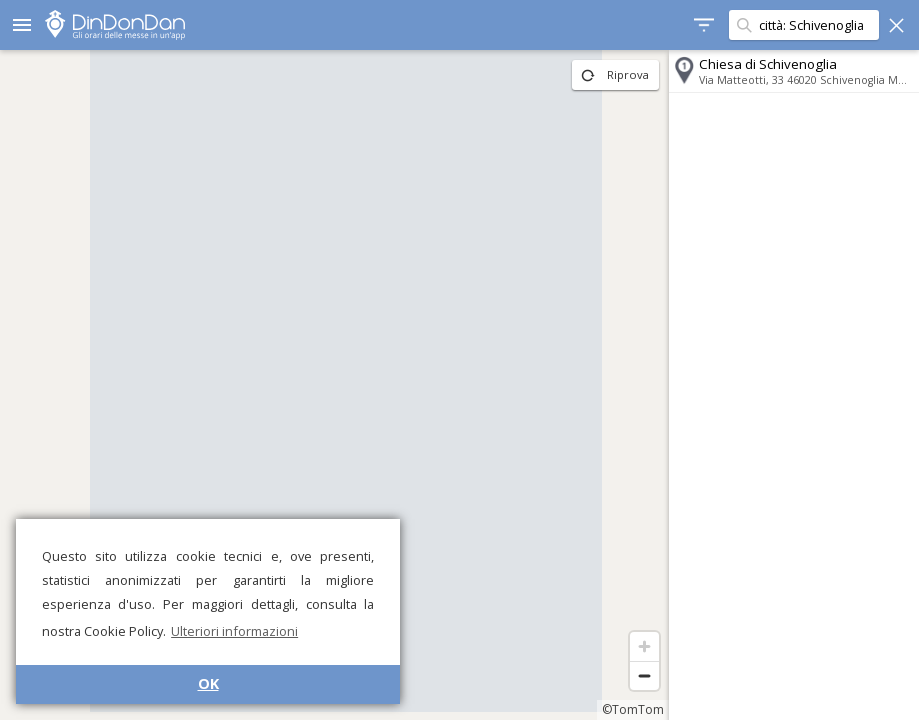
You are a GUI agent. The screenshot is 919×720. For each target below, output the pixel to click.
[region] (334, 385)
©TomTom (633, 709)
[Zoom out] (644, 675)
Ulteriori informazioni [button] (234, 631)
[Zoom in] (644, 646)
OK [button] (208, 683)
